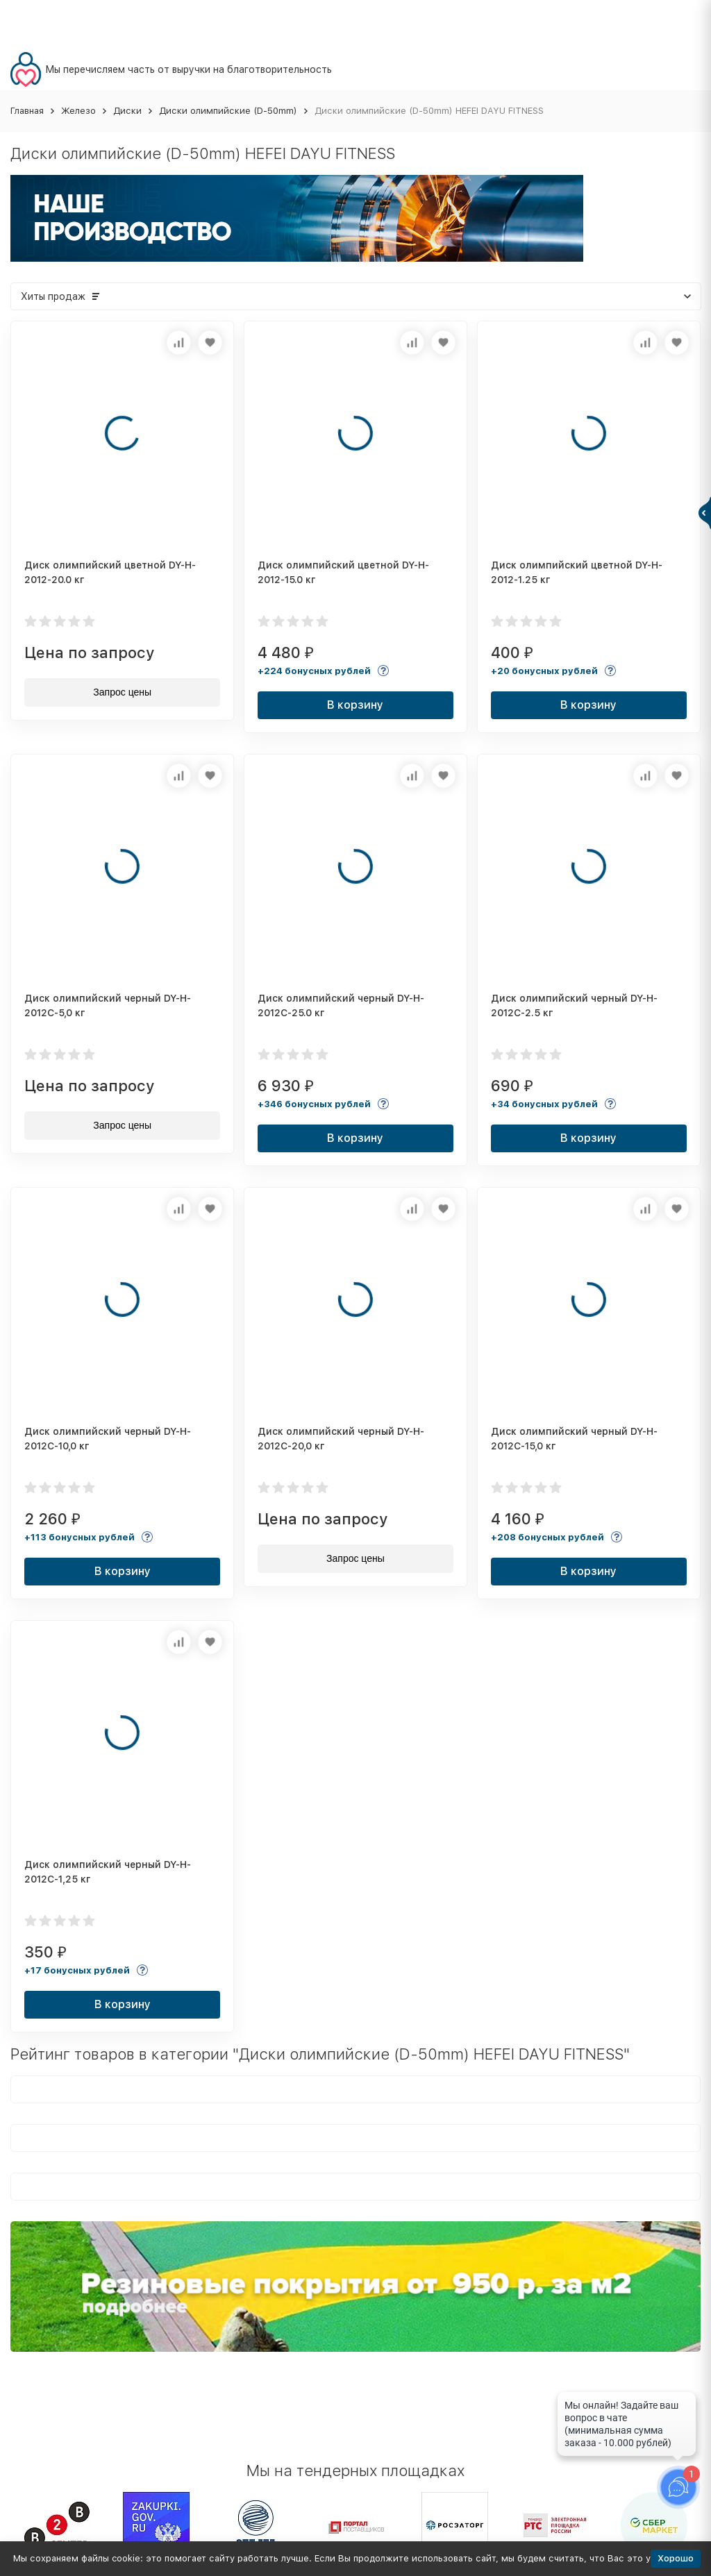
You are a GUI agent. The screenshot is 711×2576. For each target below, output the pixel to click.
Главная (27, 111)
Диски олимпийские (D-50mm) (228, 111)
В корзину (355, 705)
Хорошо (676, 2558)
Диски (127, 111)
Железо (78, 111)
